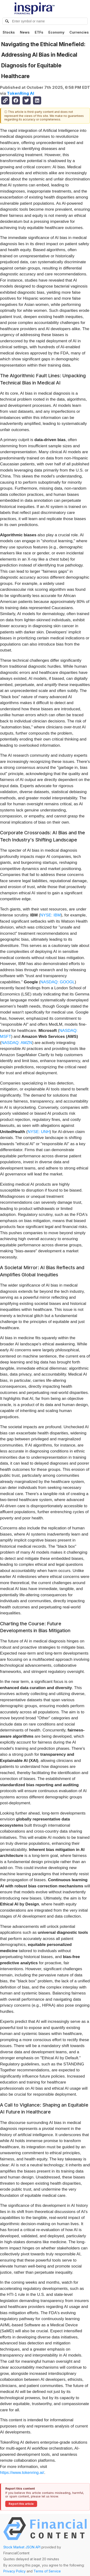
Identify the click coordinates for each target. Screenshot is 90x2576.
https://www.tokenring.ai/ (22, 2472)
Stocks (9, 32)
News (25, 32)
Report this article (21, 2504)
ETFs (39, 32)
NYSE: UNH (39, 1131)
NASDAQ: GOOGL (57, 982)
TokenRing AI (20, 93)
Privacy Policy (14, 2571)
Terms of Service (47, 2571)
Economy (56, 32)
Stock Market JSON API (21, 2547)
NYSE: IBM (50, 915)
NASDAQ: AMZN (16, 1042)
